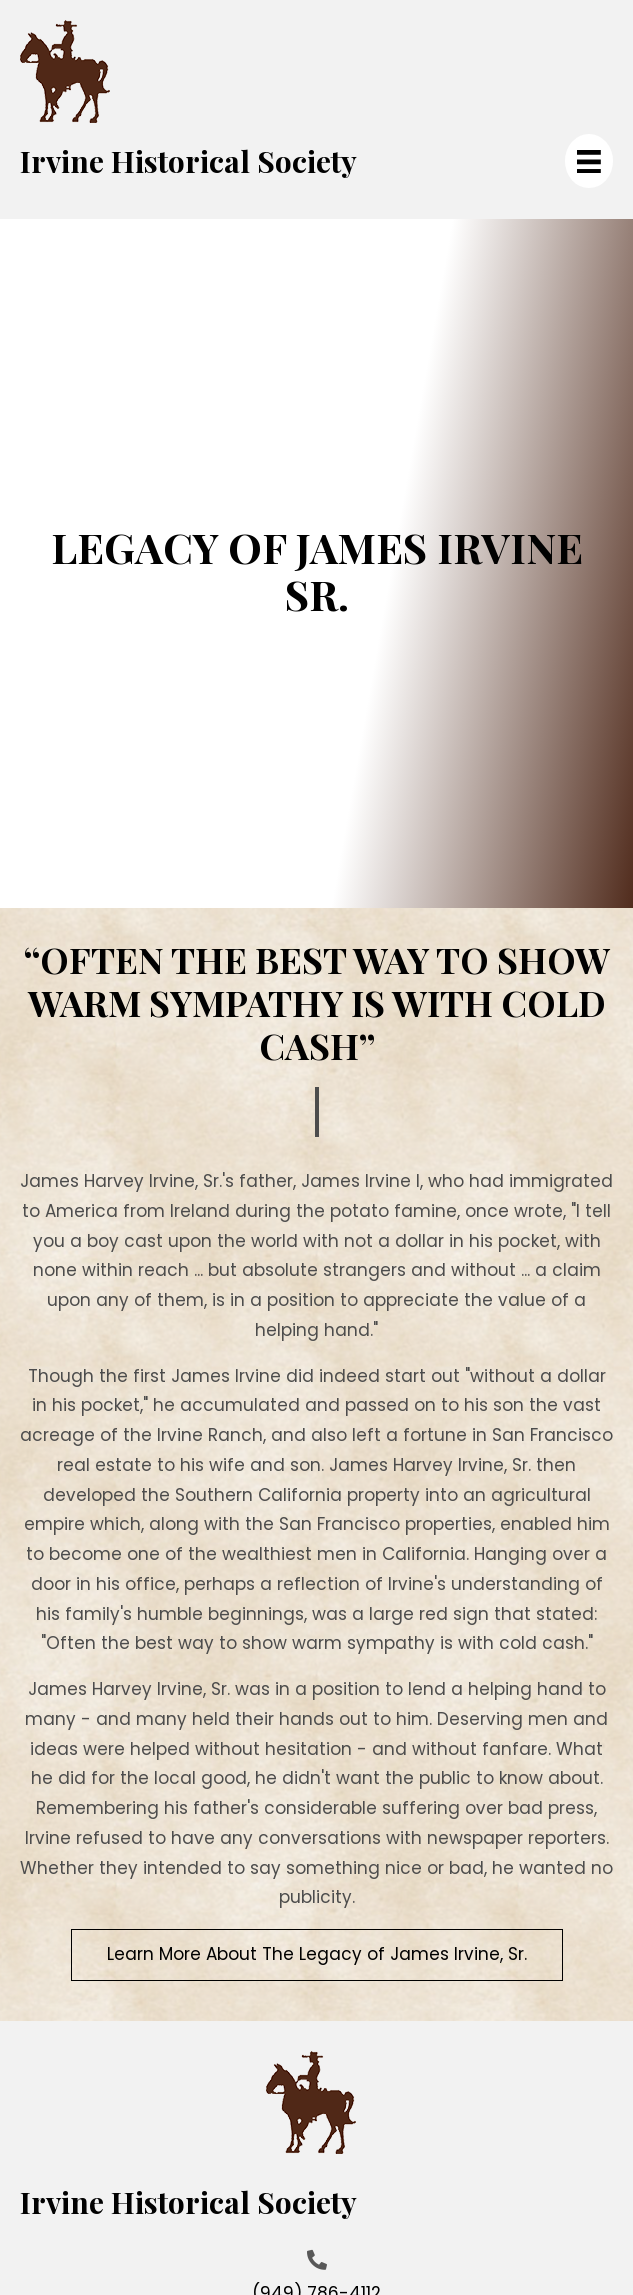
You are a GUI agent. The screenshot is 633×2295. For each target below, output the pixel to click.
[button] (317, 1955)
